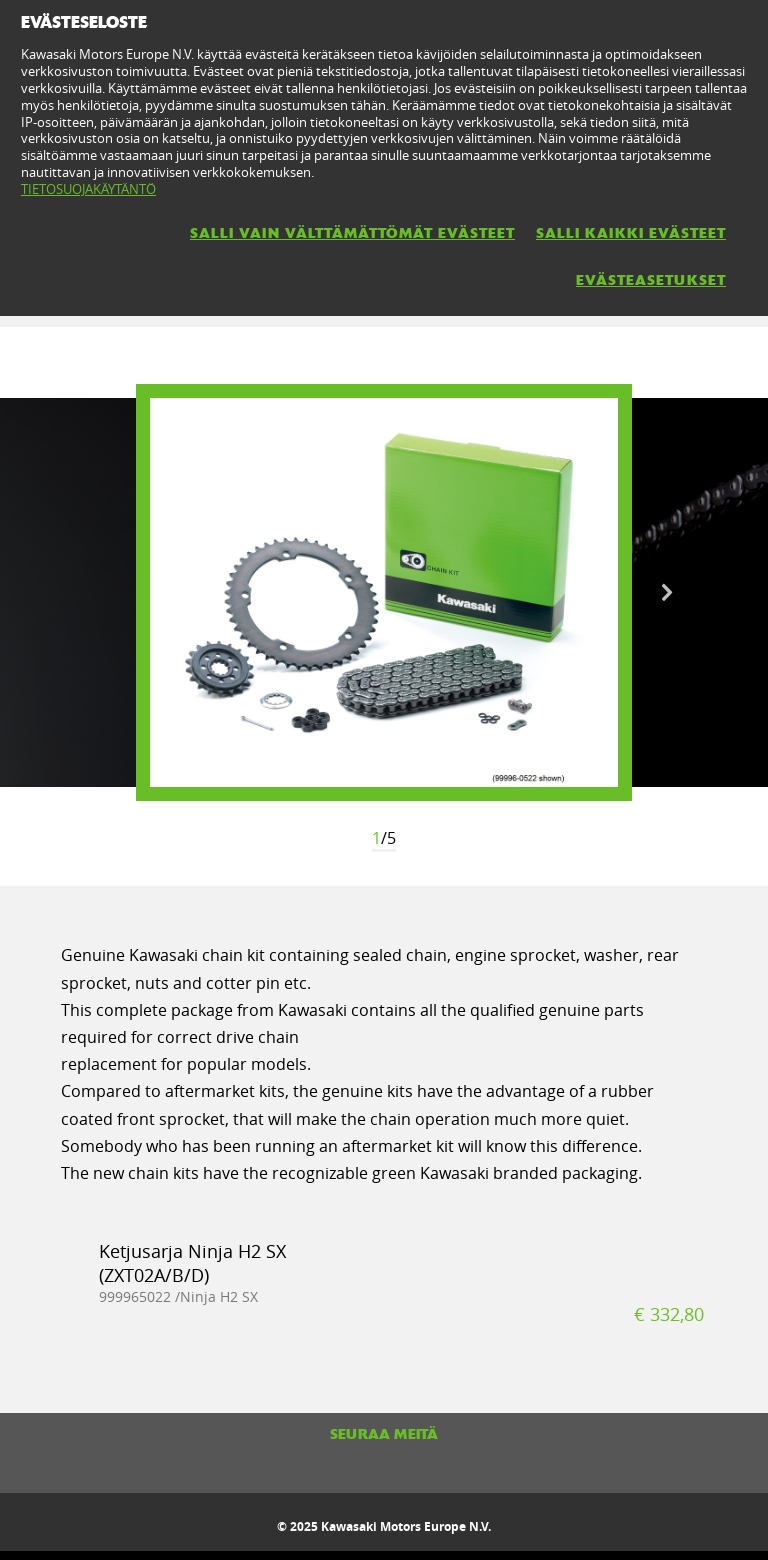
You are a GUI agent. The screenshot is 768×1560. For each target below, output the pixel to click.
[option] (384, 592)
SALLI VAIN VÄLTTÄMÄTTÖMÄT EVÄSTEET (352, 233)
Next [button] (667, 593)
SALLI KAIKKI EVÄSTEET (631, 233)
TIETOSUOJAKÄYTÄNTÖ (88, 189)
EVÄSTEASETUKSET (651, 280)
